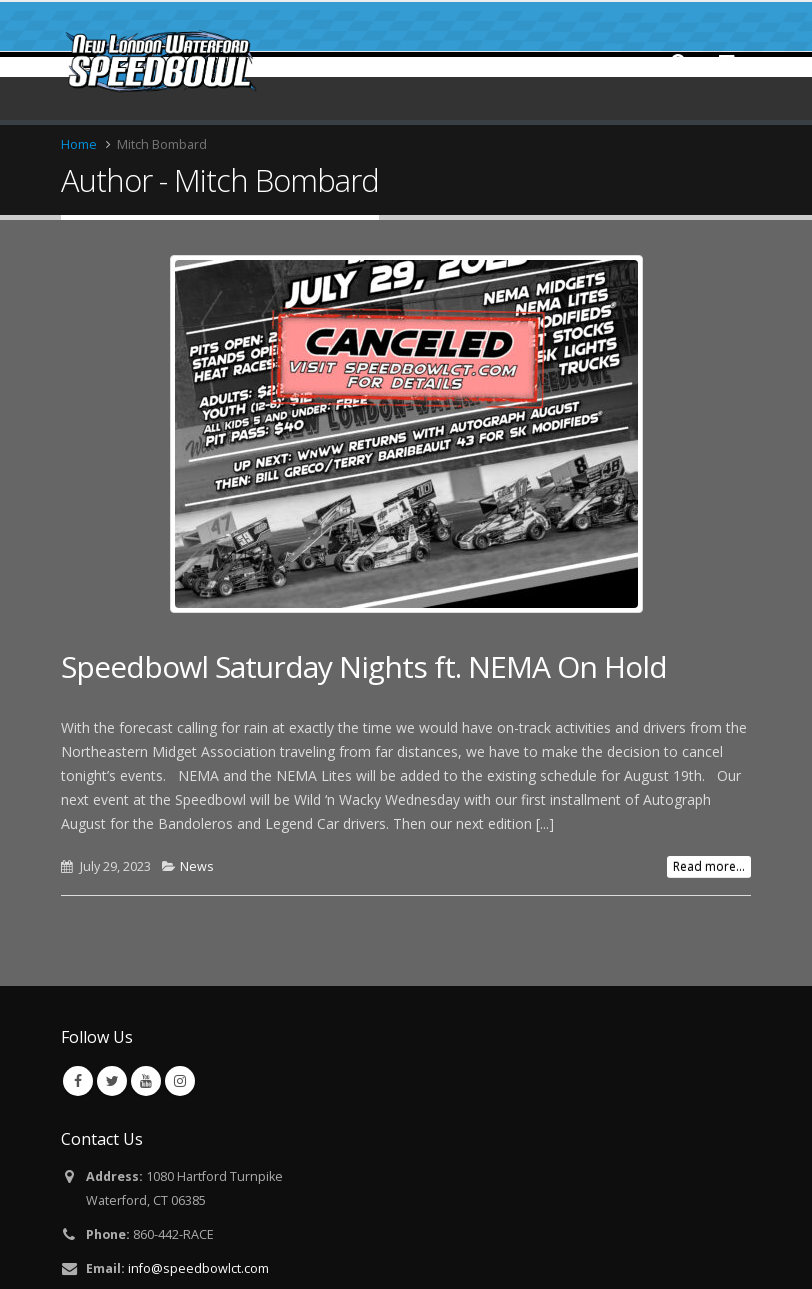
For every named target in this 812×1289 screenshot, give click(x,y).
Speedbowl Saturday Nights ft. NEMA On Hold (364, 666)
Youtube (146, 1081)
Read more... (709, 866)
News (197, 866)
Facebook (78, 1081)
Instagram (180, 1081)
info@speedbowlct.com (198, 1268)
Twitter (112, 1081)
